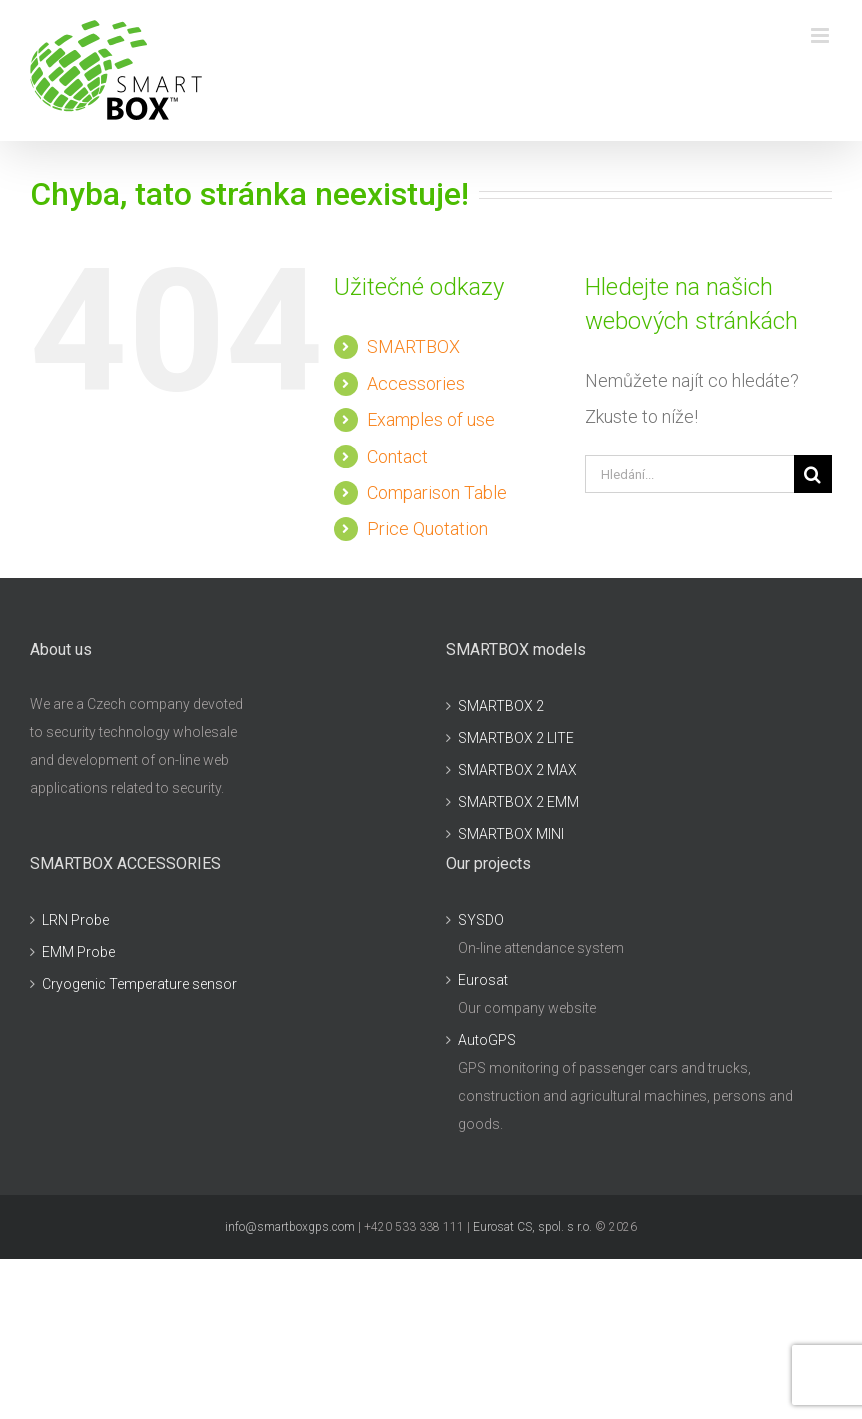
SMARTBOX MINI (511, 834)
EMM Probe (78, 952)
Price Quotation (427, 528)
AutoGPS (487, 1040)
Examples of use (431, 419)
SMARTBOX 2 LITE (516, 738)
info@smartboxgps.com (290, 1227)
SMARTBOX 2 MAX (517, 770)
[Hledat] (813, 474)
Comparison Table (437, 492)
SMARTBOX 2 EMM (518, 802)
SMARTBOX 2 (501, 706)
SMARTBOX (413, 346)
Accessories (416, 383)
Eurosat (483, 980)
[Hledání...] (689, 474)
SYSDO (481, 920)
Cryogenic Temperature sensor (139, 984)
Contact (397, 456)
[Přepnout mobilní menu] (821, 35)
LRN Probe (75, 920)
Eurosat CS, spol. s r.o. (532, 1227)
